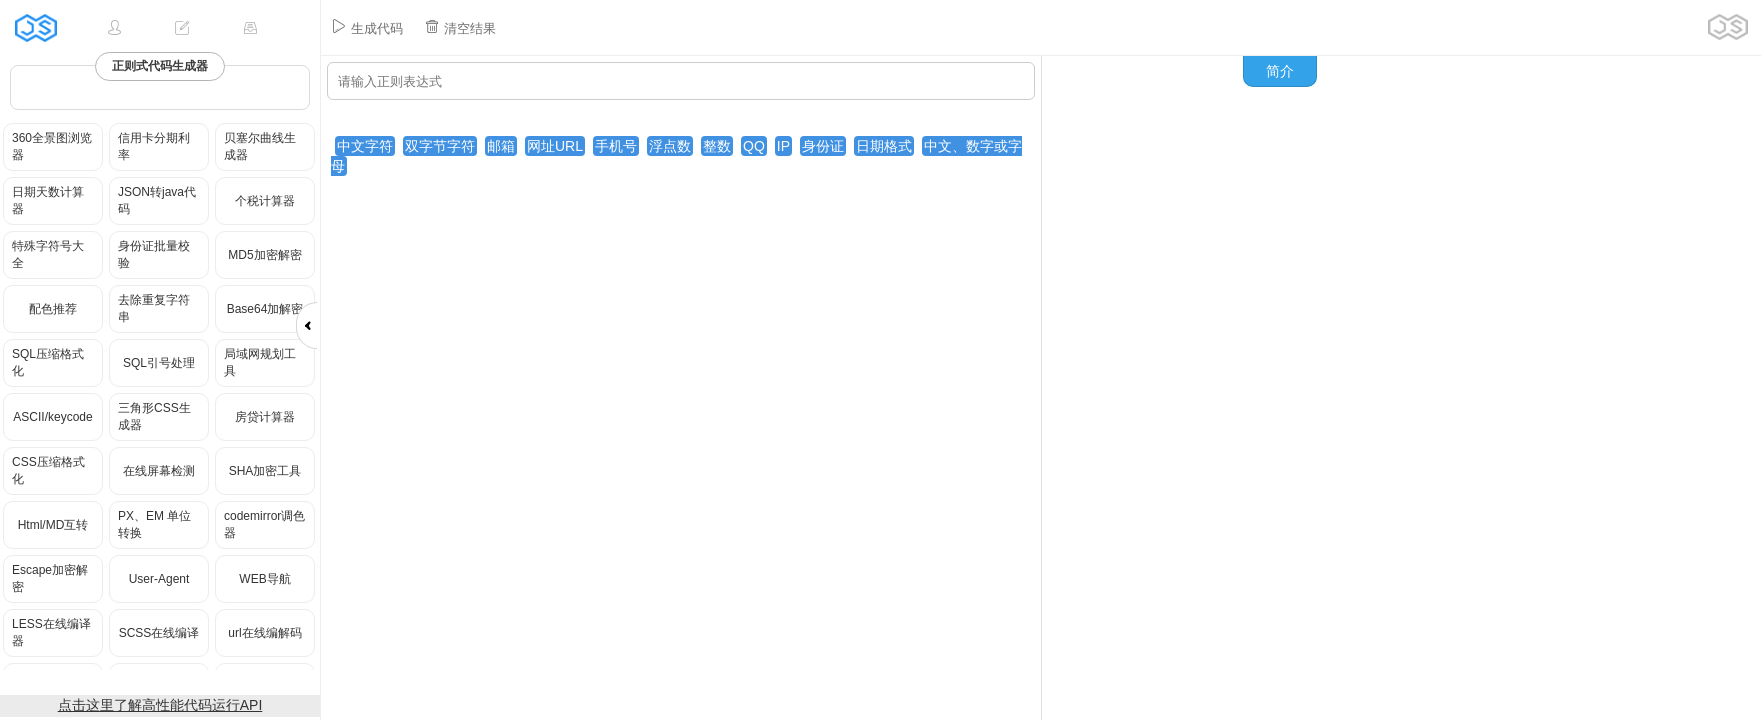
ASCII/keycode (52, 417)
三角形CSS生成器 (154, 416)
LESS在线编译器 (51, 632)
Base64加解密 (265, 309)
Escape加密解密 (50, 578)
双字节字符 (440, 146)
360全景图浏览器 (52, 146)
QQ (754, 146)
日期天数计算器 (48, 200)
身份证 (823, 146)
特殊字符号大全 (48, 254)
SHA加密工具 (265, 471)
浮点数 (670, 146)
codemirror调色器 (264, 524)
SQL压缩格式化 (48, 362)
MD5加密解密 (264, 255)
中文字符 (365, 146)
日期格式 (884, 146)
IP (783, 146)
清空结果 (460, 27)
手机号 (616, 146)
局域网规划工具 (260, 362)
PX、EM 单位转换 (154, 524)
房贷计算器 (265, 417)
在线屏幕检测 (159, 471)
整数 (717, 146)
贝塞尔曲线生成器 (260, 146)
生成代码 (367, 27)
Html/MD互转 (53, 525)
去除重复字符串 (154, 308)
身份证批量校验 (154, 254)
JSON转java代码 (157, 200)
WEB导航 (264, 579)
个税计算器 (265, 201)
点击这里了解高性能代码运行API (160, 705)
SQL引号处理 (159, 363)
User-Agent (159, 579)
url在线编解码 (264, 633)
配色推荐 (53, 309)
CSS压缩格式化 (48, 470)
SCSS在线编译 (159, 633)
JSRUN (42, 27)
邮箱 (501, 146)
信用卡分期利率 (154, 146)
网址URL (555, 146)
